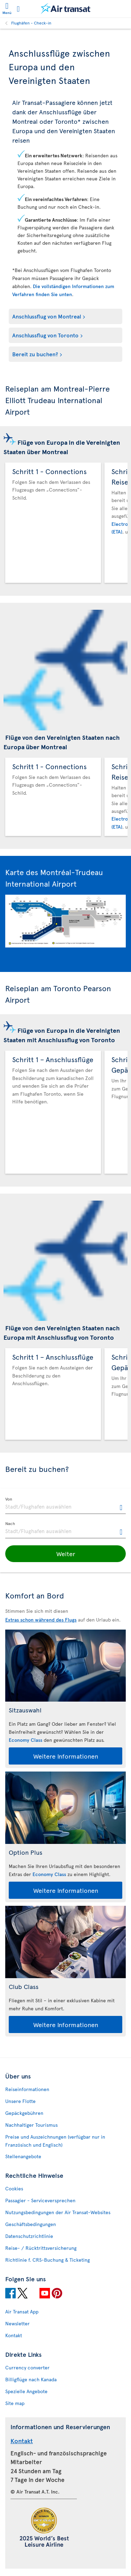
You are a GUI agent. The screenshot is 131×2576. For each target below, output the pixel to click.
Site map (14, 2403)
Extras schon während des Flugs (41, 1619)
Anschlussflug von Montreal (46, 316)
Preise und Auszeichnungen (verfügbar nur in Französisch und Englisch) (55, 2140)
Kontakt (13, 2335)
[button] (65, 1553)
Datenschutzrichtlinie (29, 2236)
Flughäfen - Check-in (31, 23)
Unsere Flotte (20, 2101)
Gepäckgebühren (24, 2113)
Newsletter (17, 2323)
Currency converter (27, 2367)
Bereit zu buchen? (35, 354)
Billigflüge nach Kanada (31, 2379)
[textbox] (65, 1505)
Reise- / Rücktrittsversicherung (41, 2248)
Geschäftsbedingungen (30, 2224)
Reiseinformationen (27, 2089)
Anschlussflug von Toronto (45, 335)
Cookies (14, 2188)
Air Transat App (21, 2311)
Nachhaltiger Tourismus (31, 2124)
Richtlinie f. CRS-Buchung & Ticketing (47, 2259)
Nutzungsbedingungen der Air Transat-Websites (57, 2212)
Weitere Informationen (65, 1756)
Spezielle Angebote (26, 2391)
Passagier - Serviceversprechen (40, 2200)
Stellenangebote (23, 2156)
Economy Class (25, 1740)
